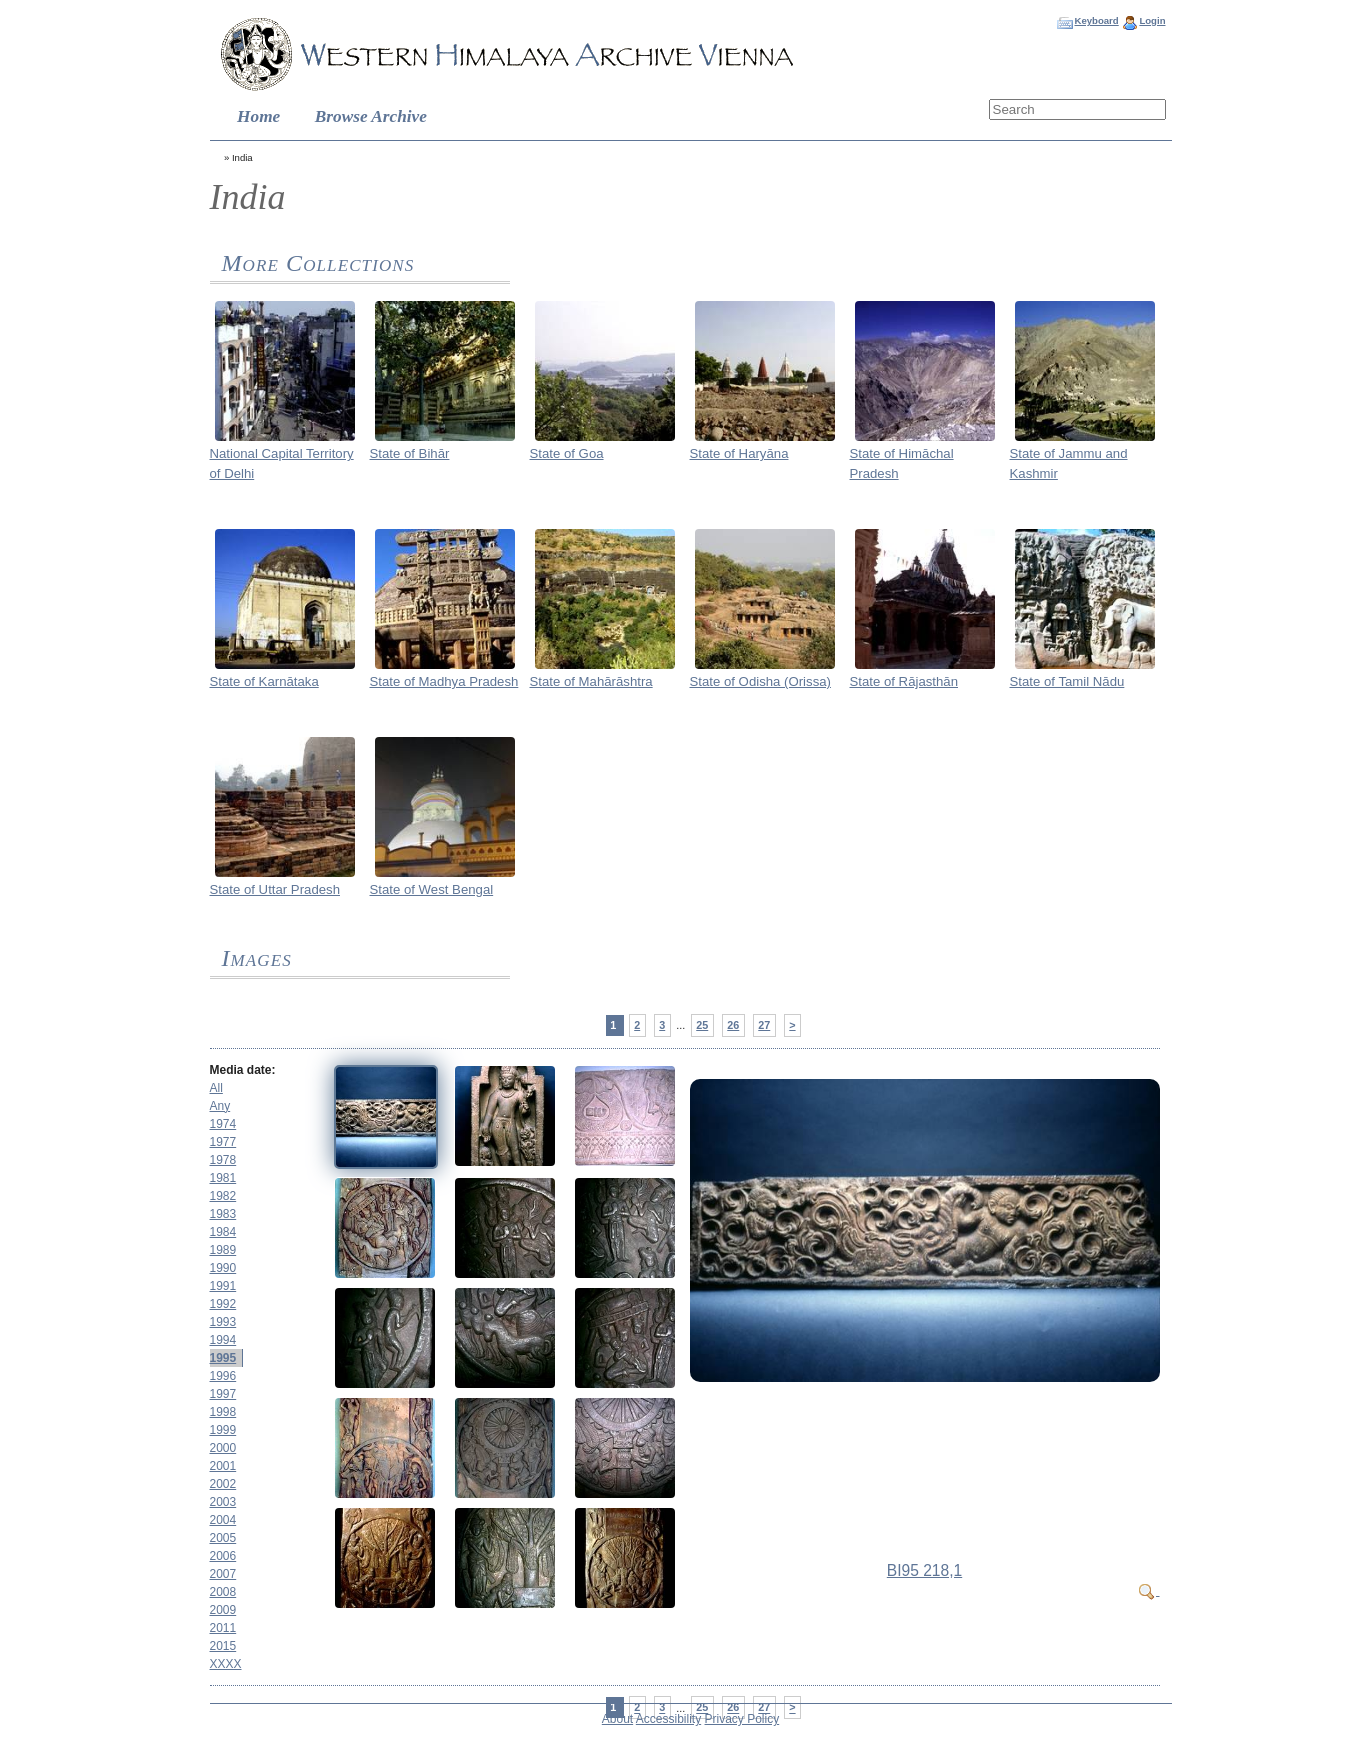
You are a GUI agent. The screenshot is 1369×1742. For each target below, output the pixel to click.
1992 (223, 1304)
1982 (223, 1196)
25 (702, 1025)
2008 (223, 1592)
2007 (223, 1574)
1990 (223, 1268)
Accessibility (668, 1719)
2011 (223, 1628)
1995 (223, 1358)
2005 (223, 1538)
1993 (223, 1322)
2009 (223, 1610)
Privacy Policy (742, 1719)
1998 (223, 1412)
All (216, 1088)
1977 (223, 1142)
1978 (223, 1160)
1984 (223, 1232)
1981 (223, 1178)
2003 (223, 1502)
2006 (223, 1556)
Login (1152, 20)
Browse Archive (371, 116)
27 (764, 1025)
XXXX (226, 1664)
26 (733, 1025)
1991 (223, 1286)
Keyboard (1096, 20)
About (617, 1719)
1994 (223, 1340)
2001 (223, 1466)
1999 (223, 1430)
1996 (223, 1376)
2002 (223, 1484)
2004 (223, 1520)
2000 (223, 1448)
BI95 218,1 (924, 1570)
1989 (223, 1250)
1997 (223, 1394)
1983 (223, 1214)
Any (220, 1106)
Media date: (243, 1070)
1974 (223, 1124)
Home (258, 116)
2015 (223, 1646)
